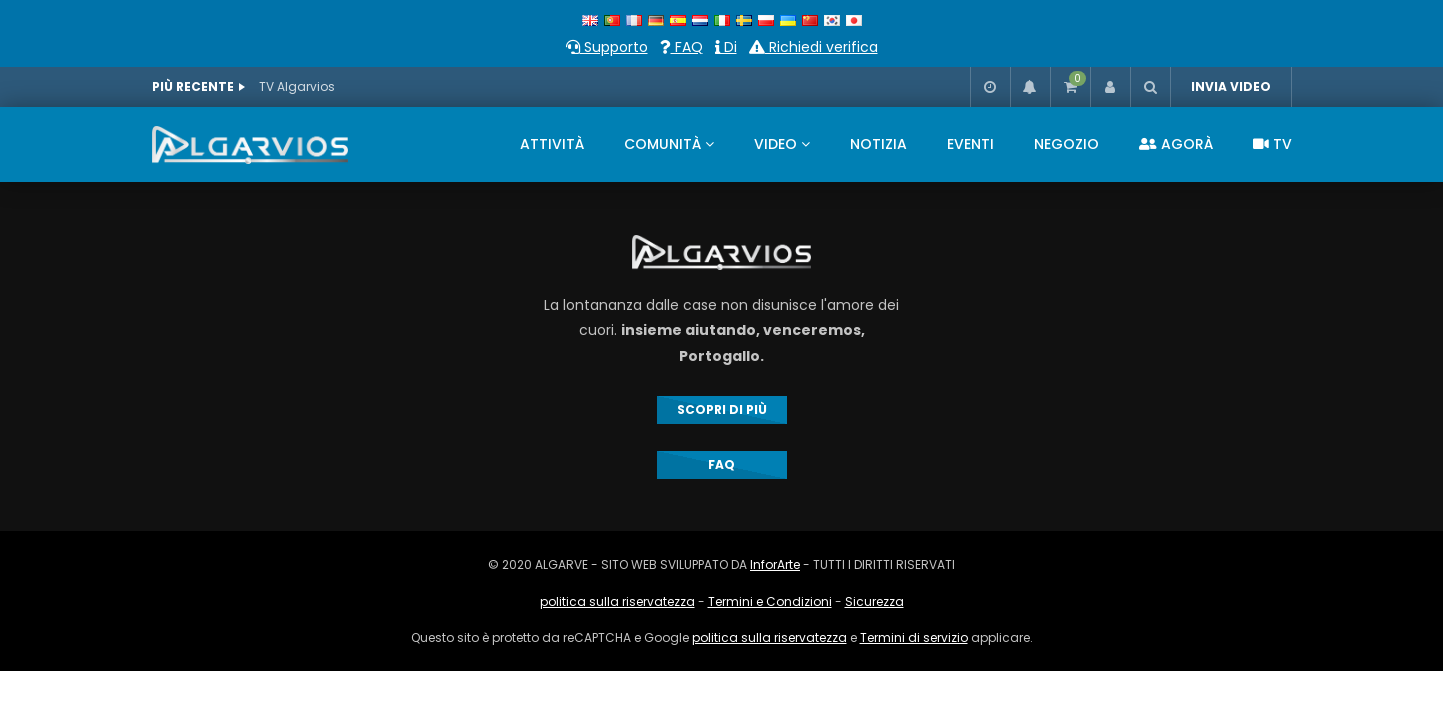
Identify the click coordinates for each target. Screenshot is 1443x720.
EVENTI (970, 144)
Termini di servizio (914, 637)
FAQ (681, 47)
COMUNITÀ (662, 144)
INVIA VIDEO (1231, 86)
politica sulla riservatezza (617, 601)
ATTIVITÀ (552, 144)
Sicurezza (874, 601)
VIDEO (775, 144)
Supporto (607, 47)
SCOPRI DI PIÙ (722, 409)
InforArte (775, 564)
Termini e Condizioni (770, 601)
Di (726, 47)
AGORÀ (1176, 144)
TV (1272, 144)
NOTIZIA (878, 144)
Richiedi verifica (813, 47)
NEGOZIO (1066, 144)
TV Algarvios (297, 86)
